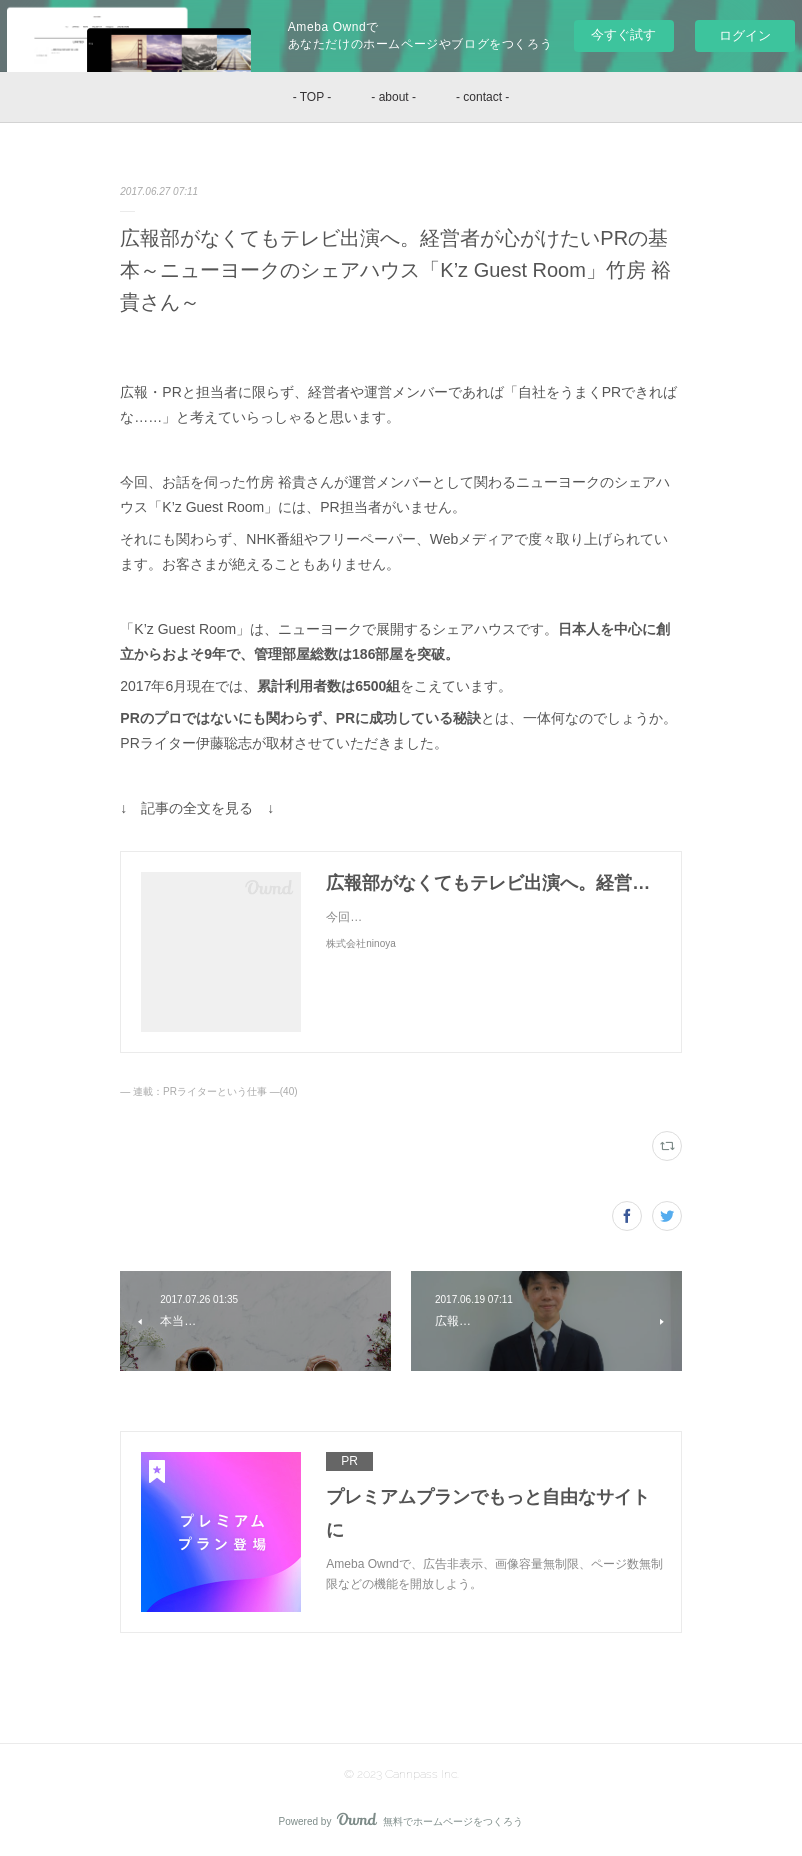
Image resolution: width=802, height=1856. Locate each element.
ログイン (745, 35)
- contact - (482, 97)
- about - (393, 97)
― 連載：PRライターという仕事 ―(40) (208, 1091)
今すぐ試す (623, 34)
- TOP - (312, 97)
